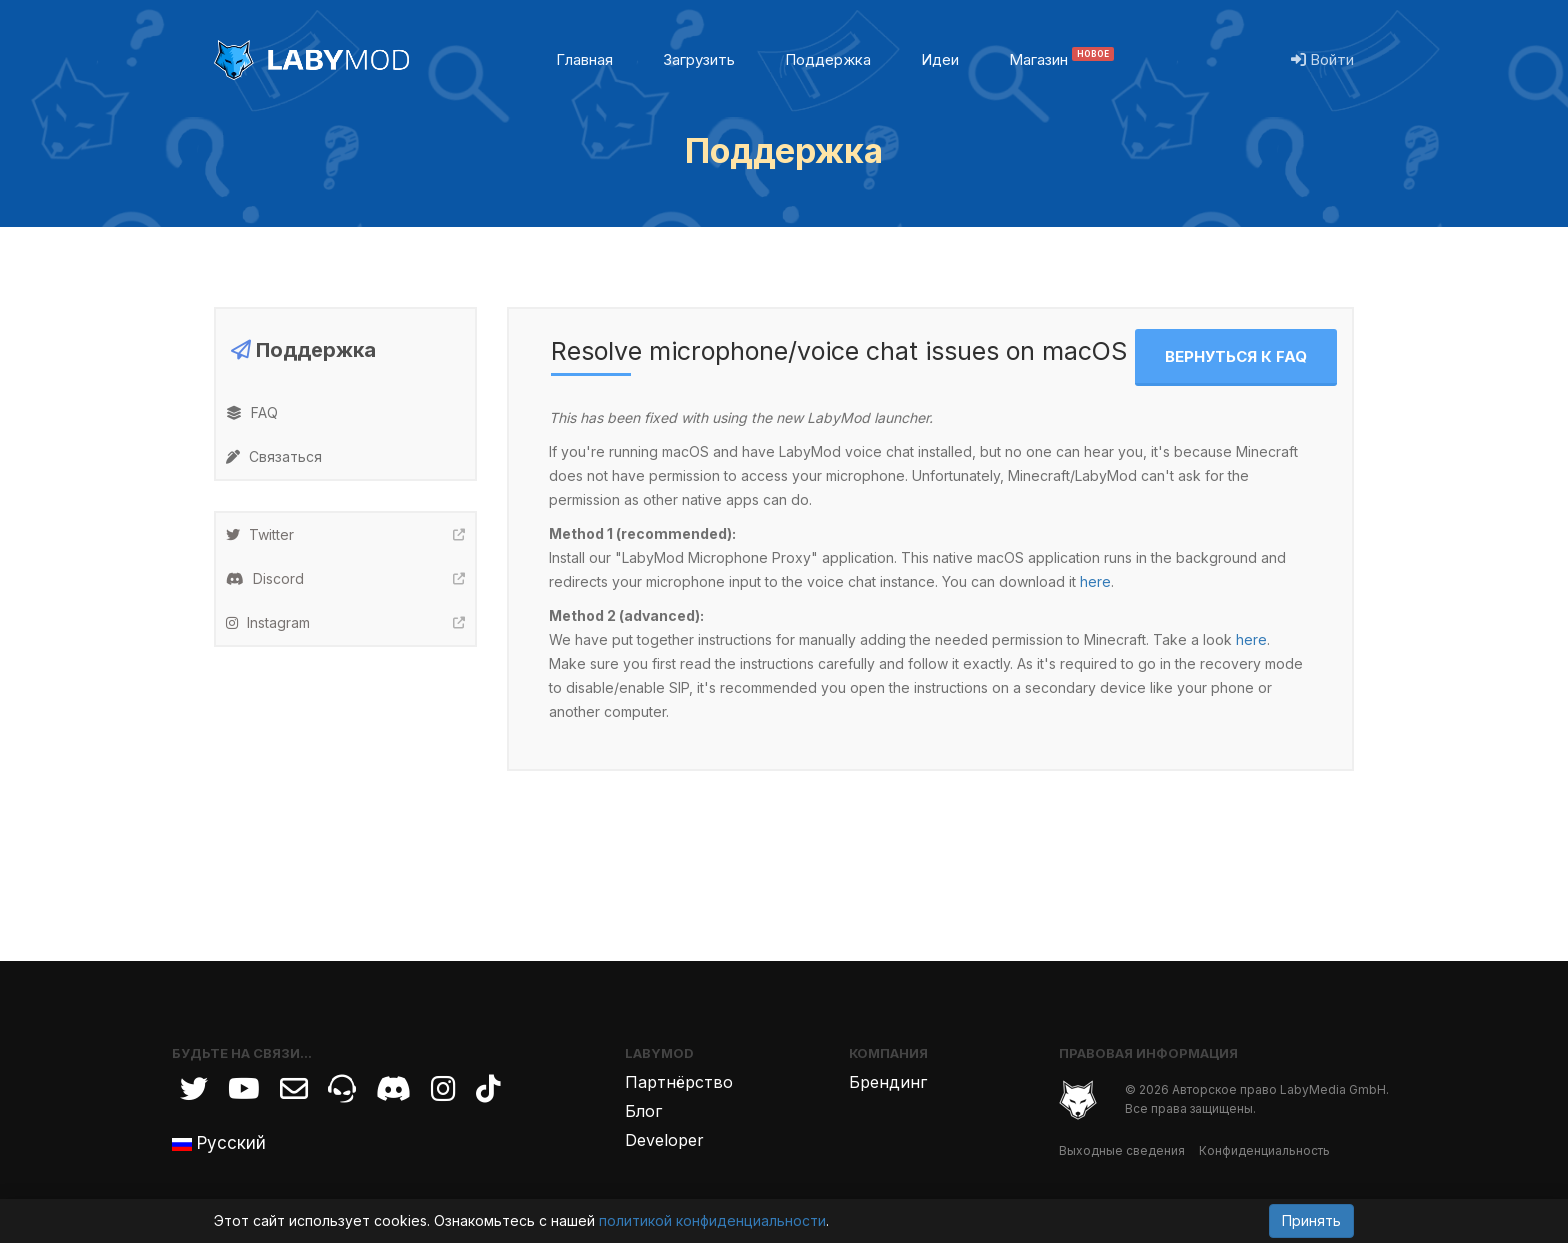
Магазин (1061, 59)
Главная (584, 59)
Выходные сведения (1122, 1150)
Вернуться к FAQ (1236, 356)
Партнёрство (679, 1082)
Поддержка (828, 59)
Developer (664, 1140)
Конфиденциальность (1264, 1150)
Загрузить (699, 59)
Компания (888, 1053)
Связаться (274, 456)
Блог (643, 1111)
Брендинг (888, 1082)
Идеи (940, 59)
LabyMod (659, 1053)
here (1095, 581)
